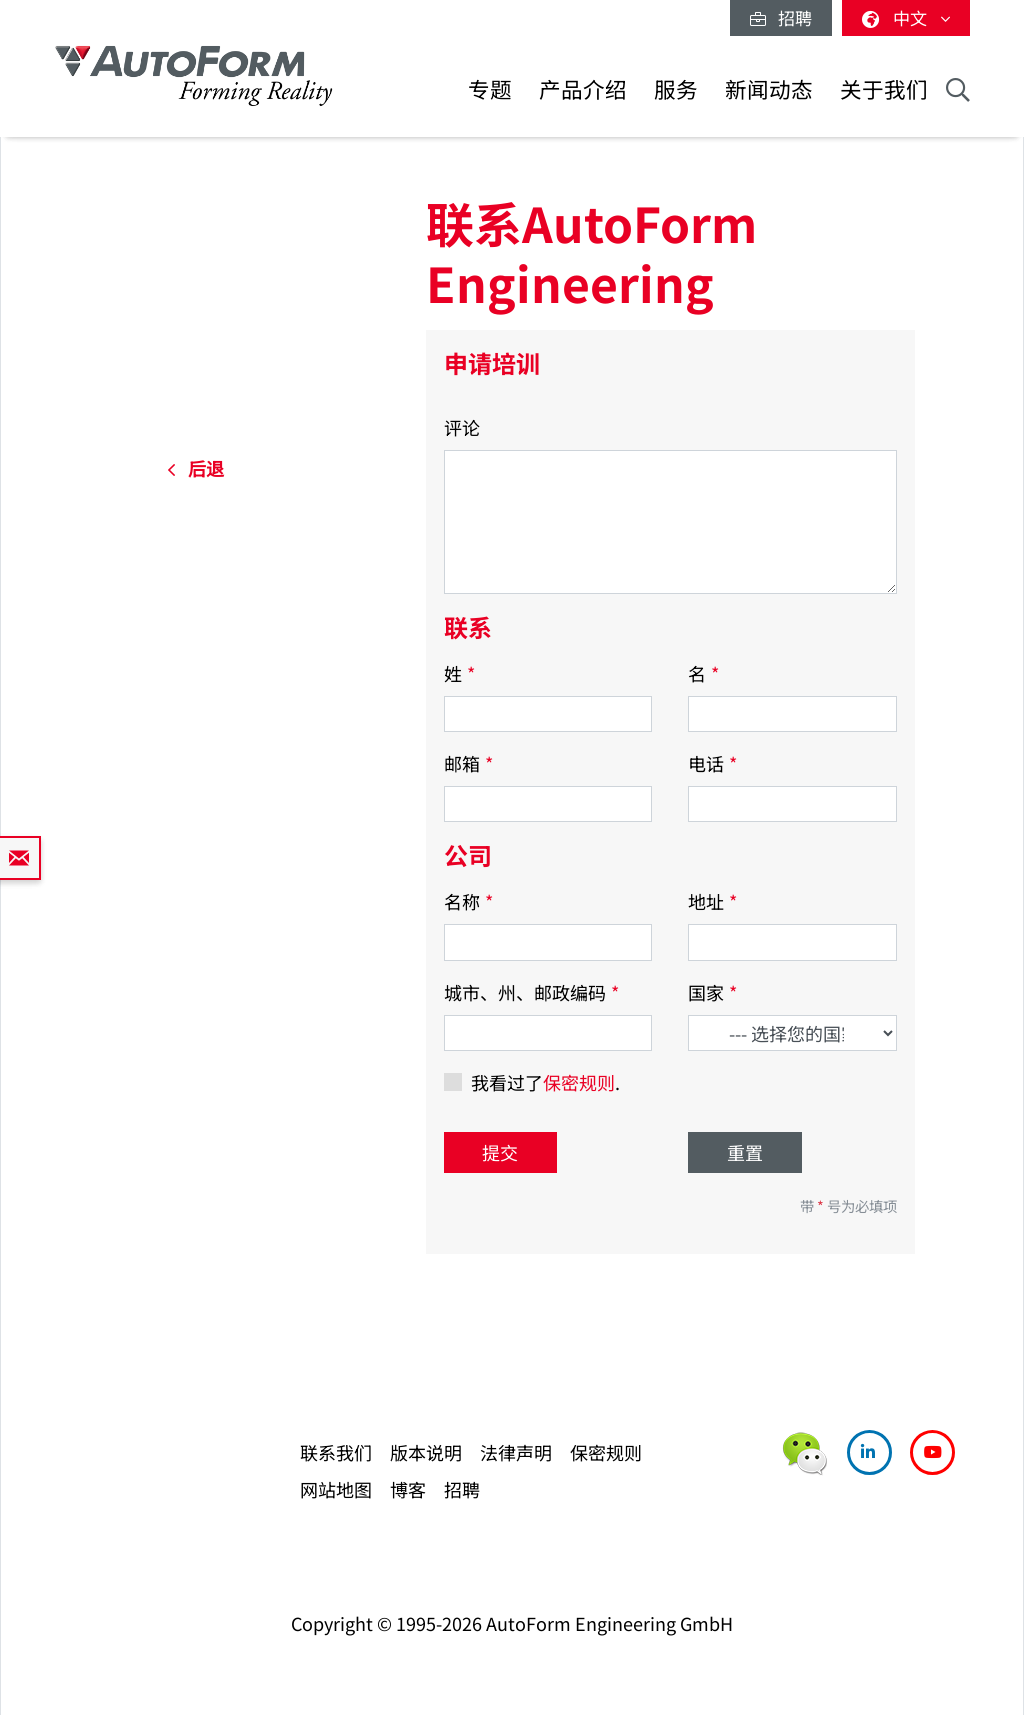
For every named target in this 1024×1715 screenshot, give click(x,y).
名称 (468, 901)
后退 (195, 468)
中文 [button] (906, 17)
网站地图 (336, 1489)
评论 (462, 427)
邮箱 (468, 763)
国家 (712, 992)
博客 (408, 1489)
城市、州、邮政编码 (531, 992)
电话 (712, 763)
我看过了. (545, 1082)
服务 (676, 88)
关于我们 (884, 88)
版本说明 (426, 1452)
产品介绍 (583, 88)
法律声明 (516, 1452)
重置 (745, 1152)
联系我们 (336, 1452)
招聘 (781, 17)
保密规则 (579, 1082)
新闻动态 (769, 88)
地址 (712, 901)
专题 (490, 88)
